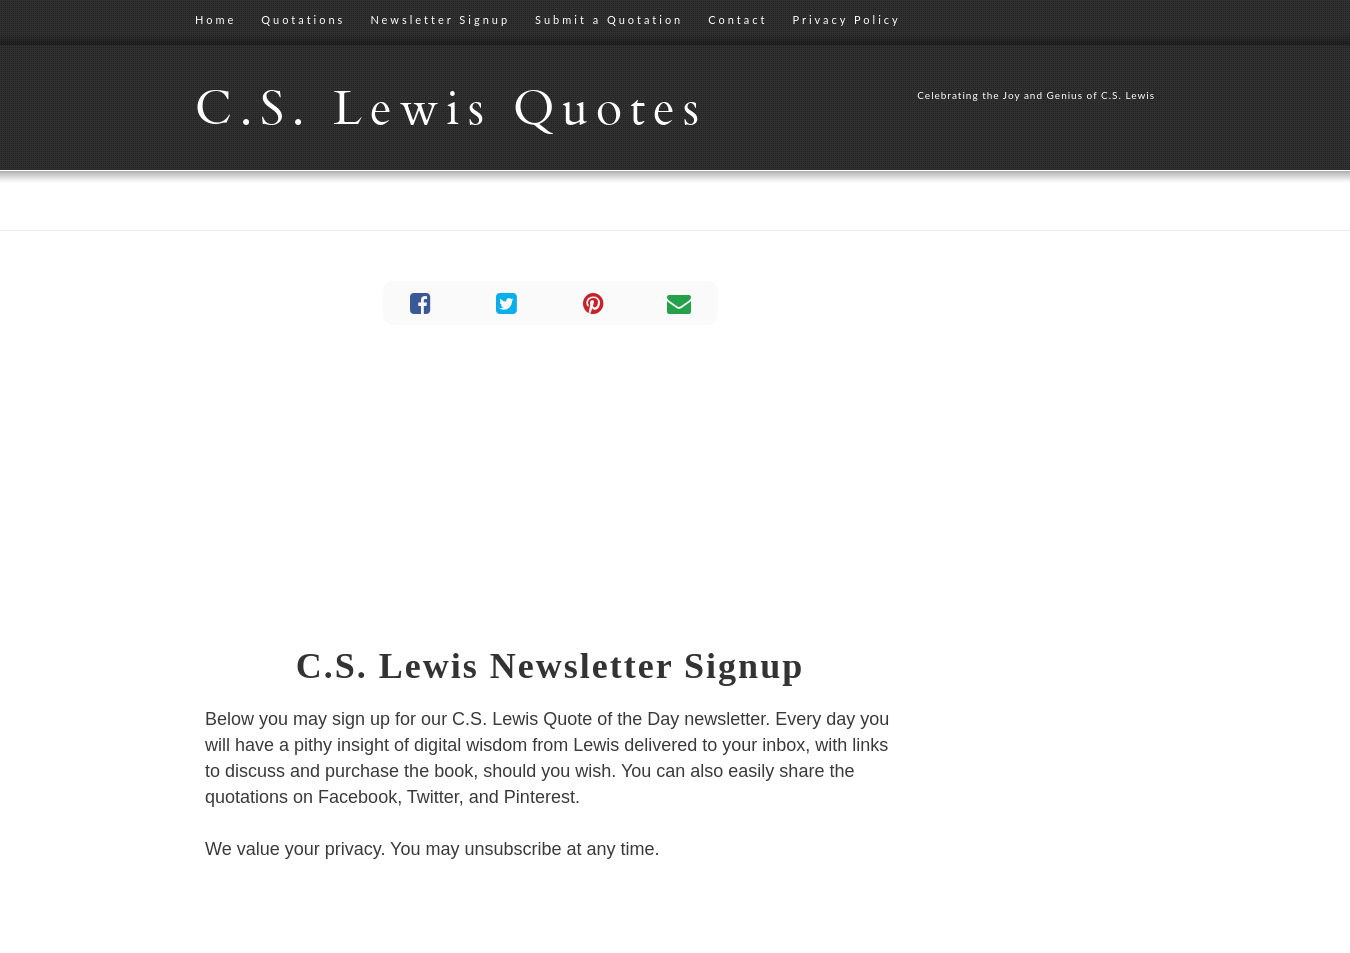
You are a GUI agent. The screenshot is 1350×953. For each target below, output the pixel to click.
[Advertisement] (550, 485)
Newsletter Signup (440, 19)
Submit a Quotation (609, 19)
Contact (737, 19)
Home (215, 19)
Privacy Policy (846, 19)
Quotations (303, 19)
